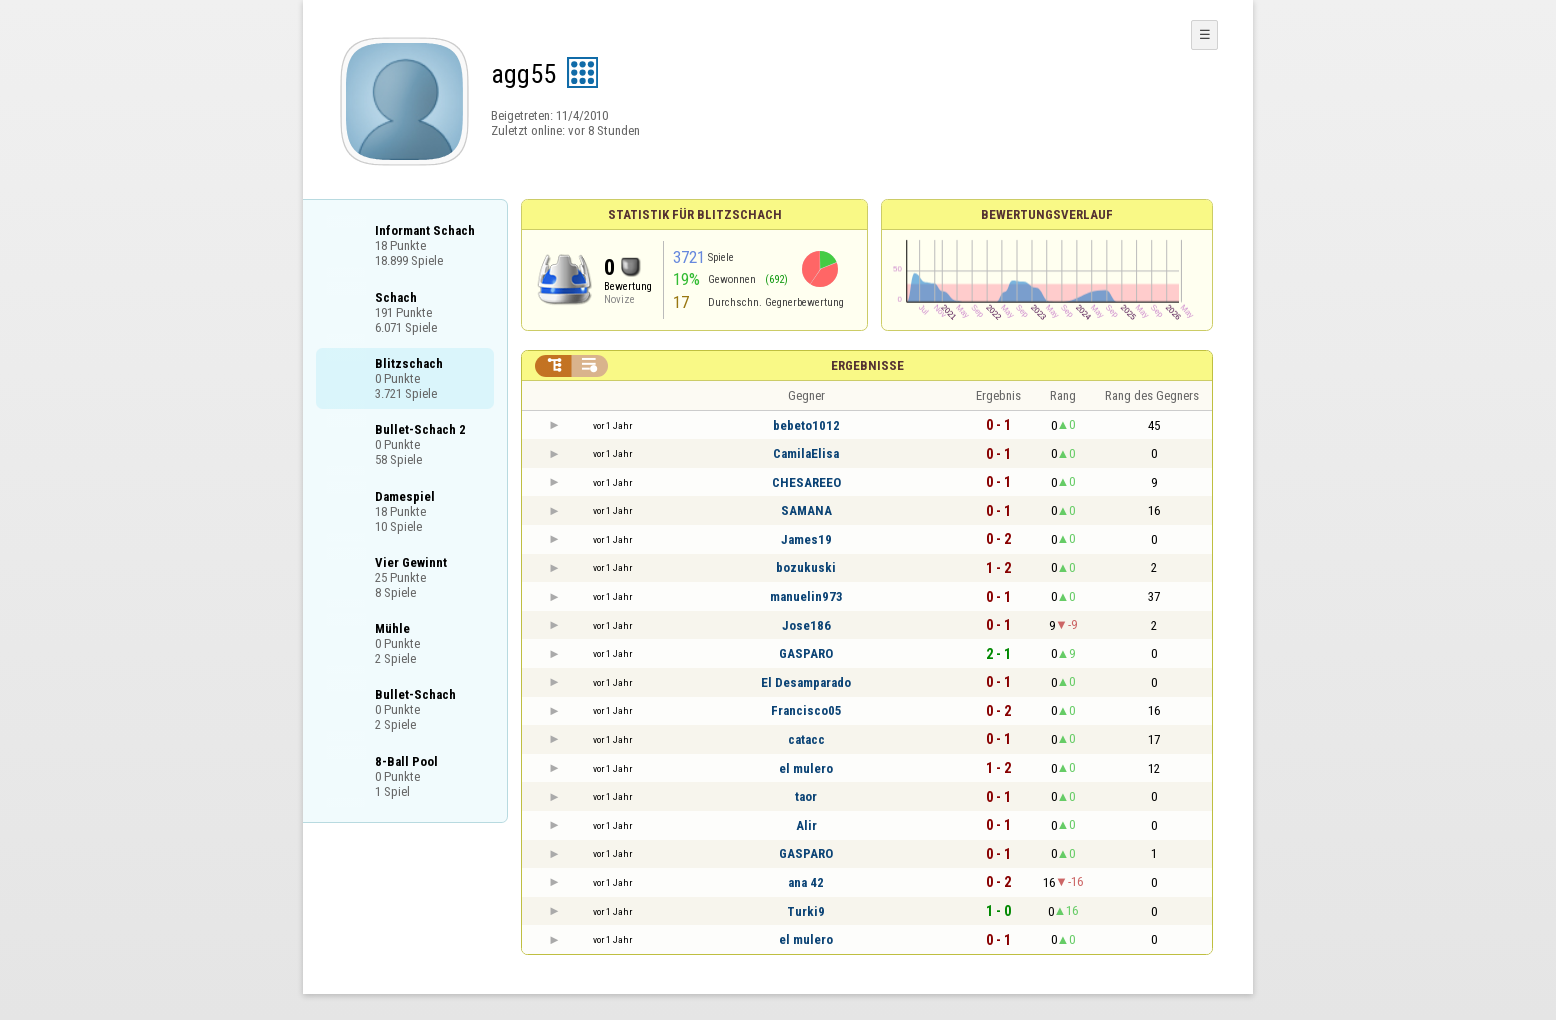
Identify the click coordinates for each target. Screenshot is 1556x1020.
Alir (806, 825)
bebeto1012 (806, 425)
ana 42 (806, 882)
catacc (806, 739)
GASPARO (806, 653)
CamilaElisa (806, 453)
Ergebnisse (867, 365)
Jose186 (806, 625)
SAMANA (806, 510)
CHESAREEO (806, 482)
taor (806, 796)
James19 (806, 539)
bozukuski (806, 567)
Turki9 (806, 911)
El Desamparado (806, 682)
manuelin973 (806, 596)
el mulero (806, 768)
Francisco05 (806, 710)
